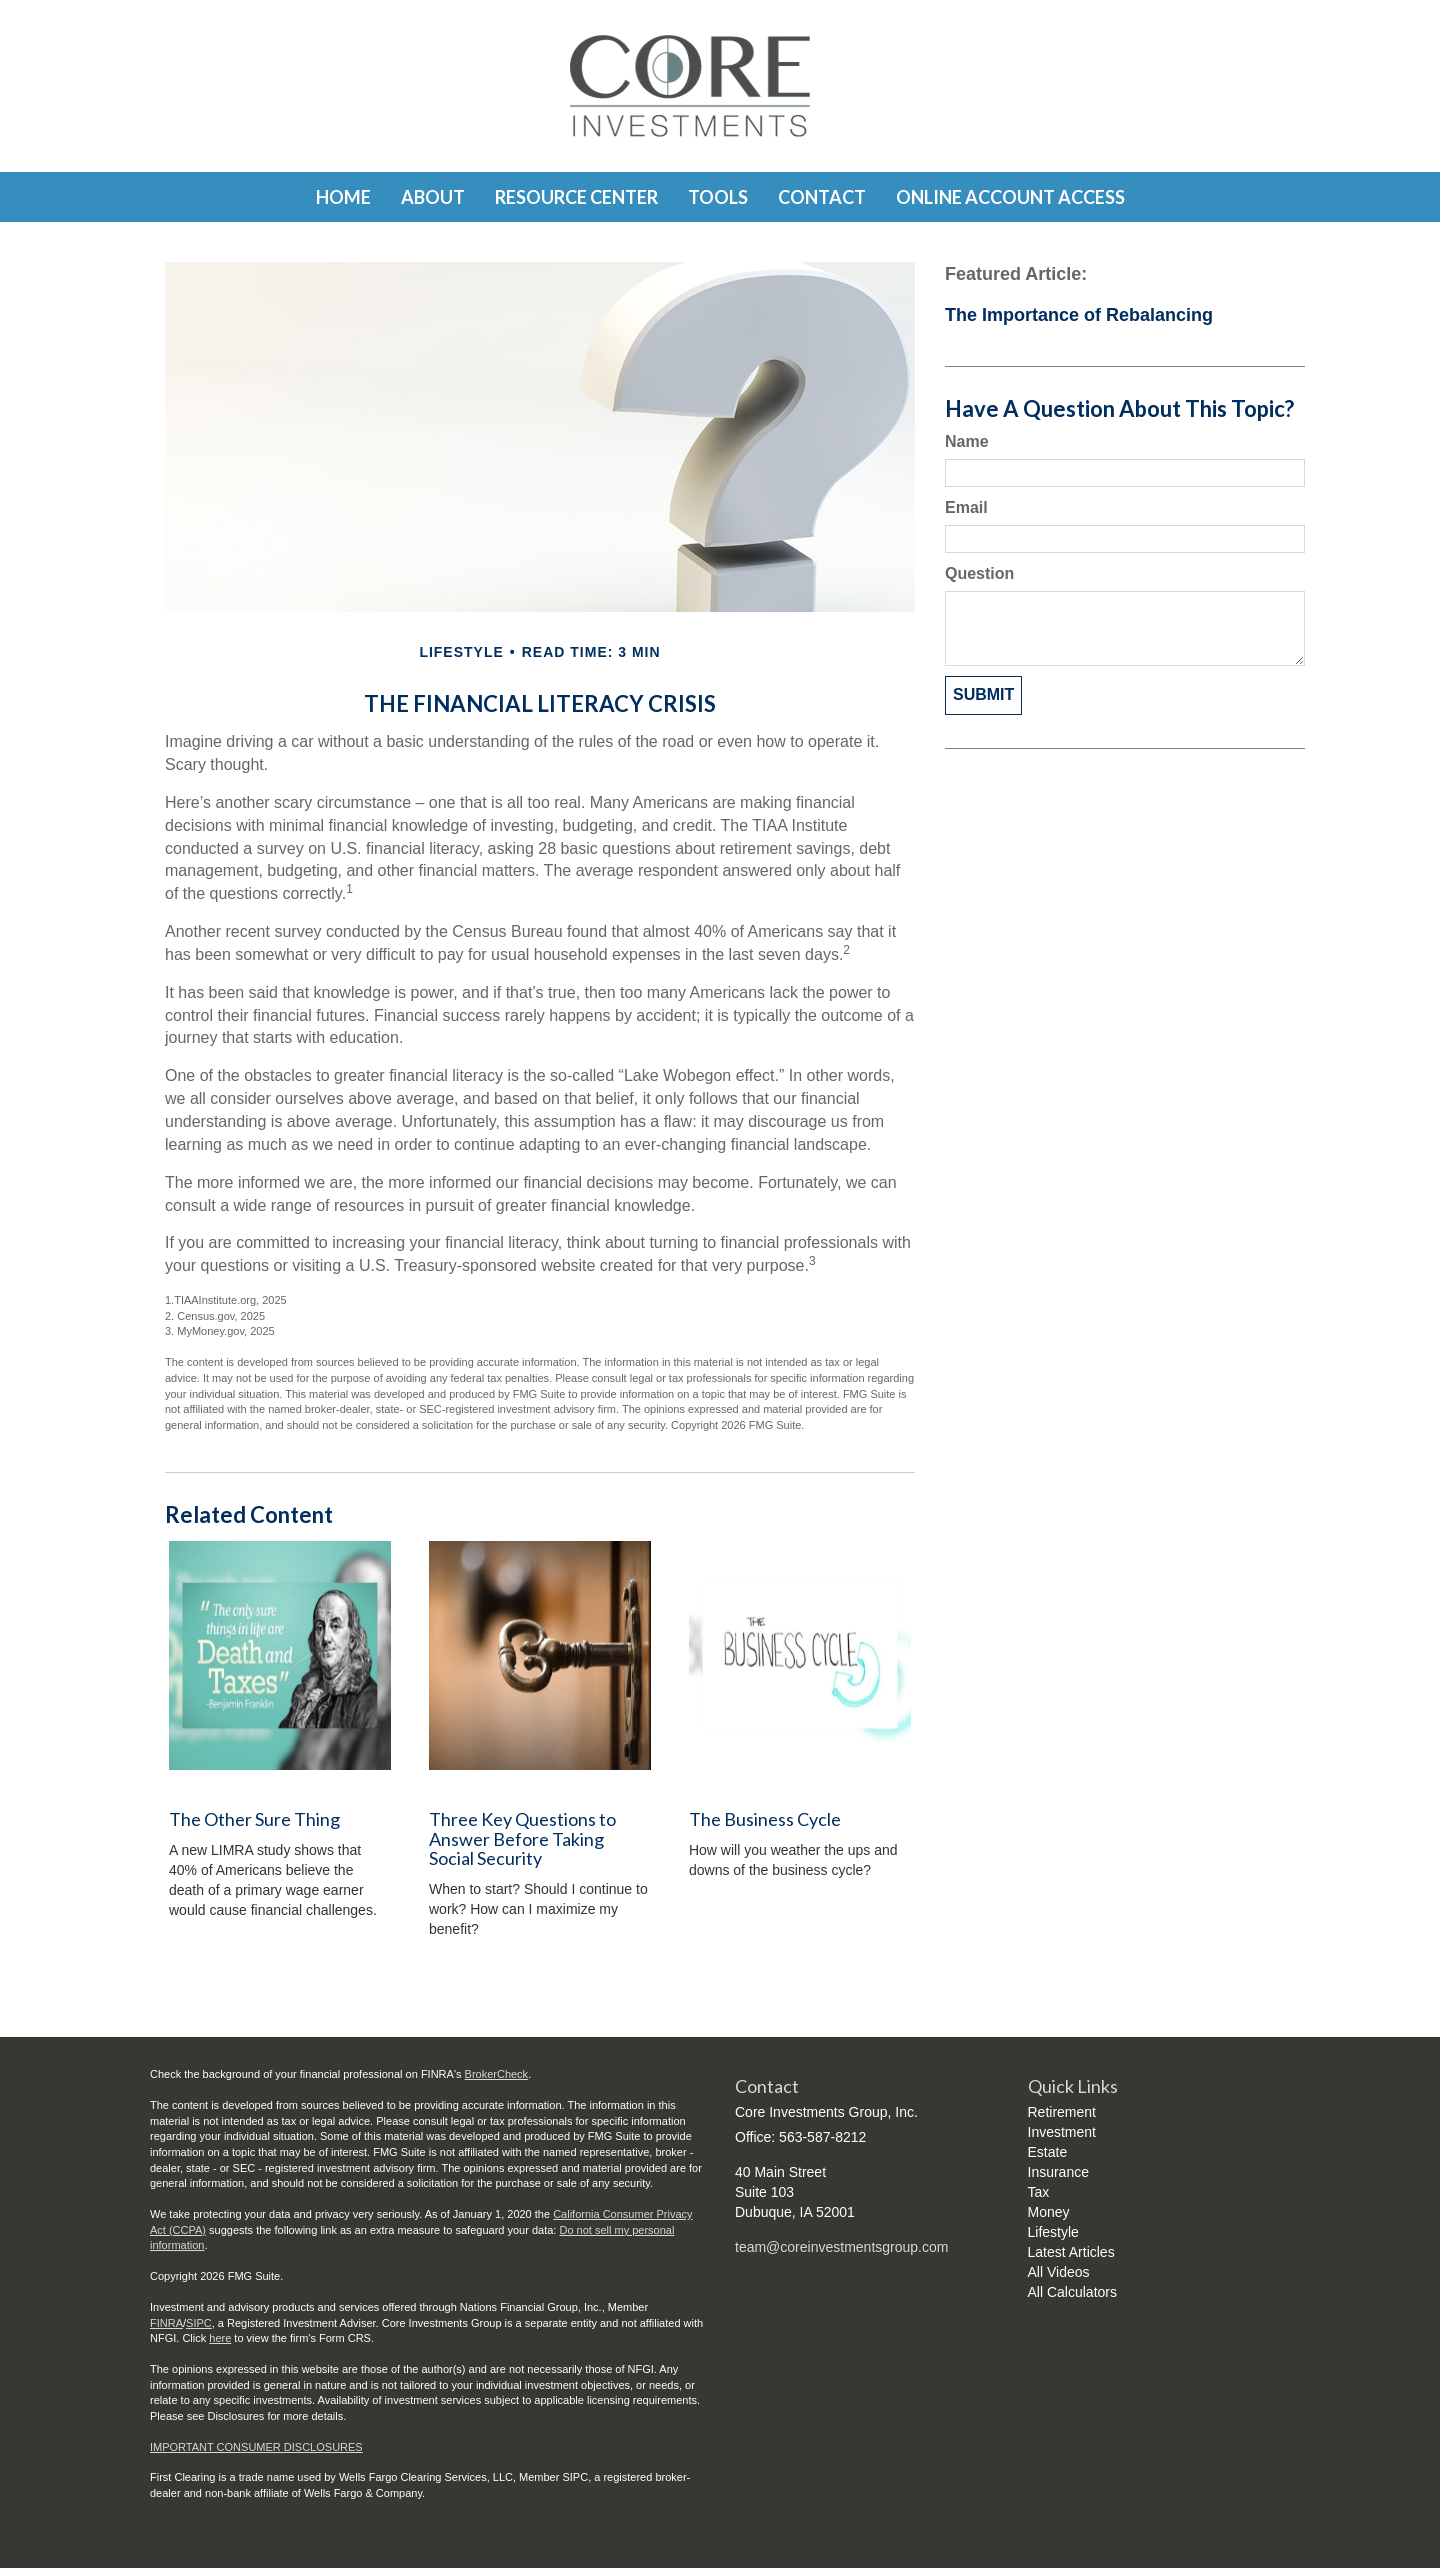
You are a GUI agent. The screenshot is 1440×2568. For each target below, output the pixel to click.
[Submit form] (983, 695)
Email (966, 507)
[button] (433, 197)
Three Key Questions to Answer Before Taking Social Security (522, 1839)
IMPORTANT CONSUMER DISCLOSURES (256, 2447)
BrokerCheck (497, 2074)
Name (967, 441)
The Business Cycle (765, 1819)
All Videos (1059, 2272)
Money (1049, 2212)
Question (979, 573)
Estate (1048, 2152)
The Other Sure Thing (254, 1819)
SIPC (199, 2323)
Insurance (1058, 2172)
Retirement (1062, 2112)
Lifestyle (1053, 2232)
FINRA (166, 2323)
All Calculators (1072, 2292)
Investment (1062, 2132)
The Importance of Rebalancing (1079, 315)
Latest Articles (1071, 2252)
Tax (1039, 2192)
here (220, 2338)
